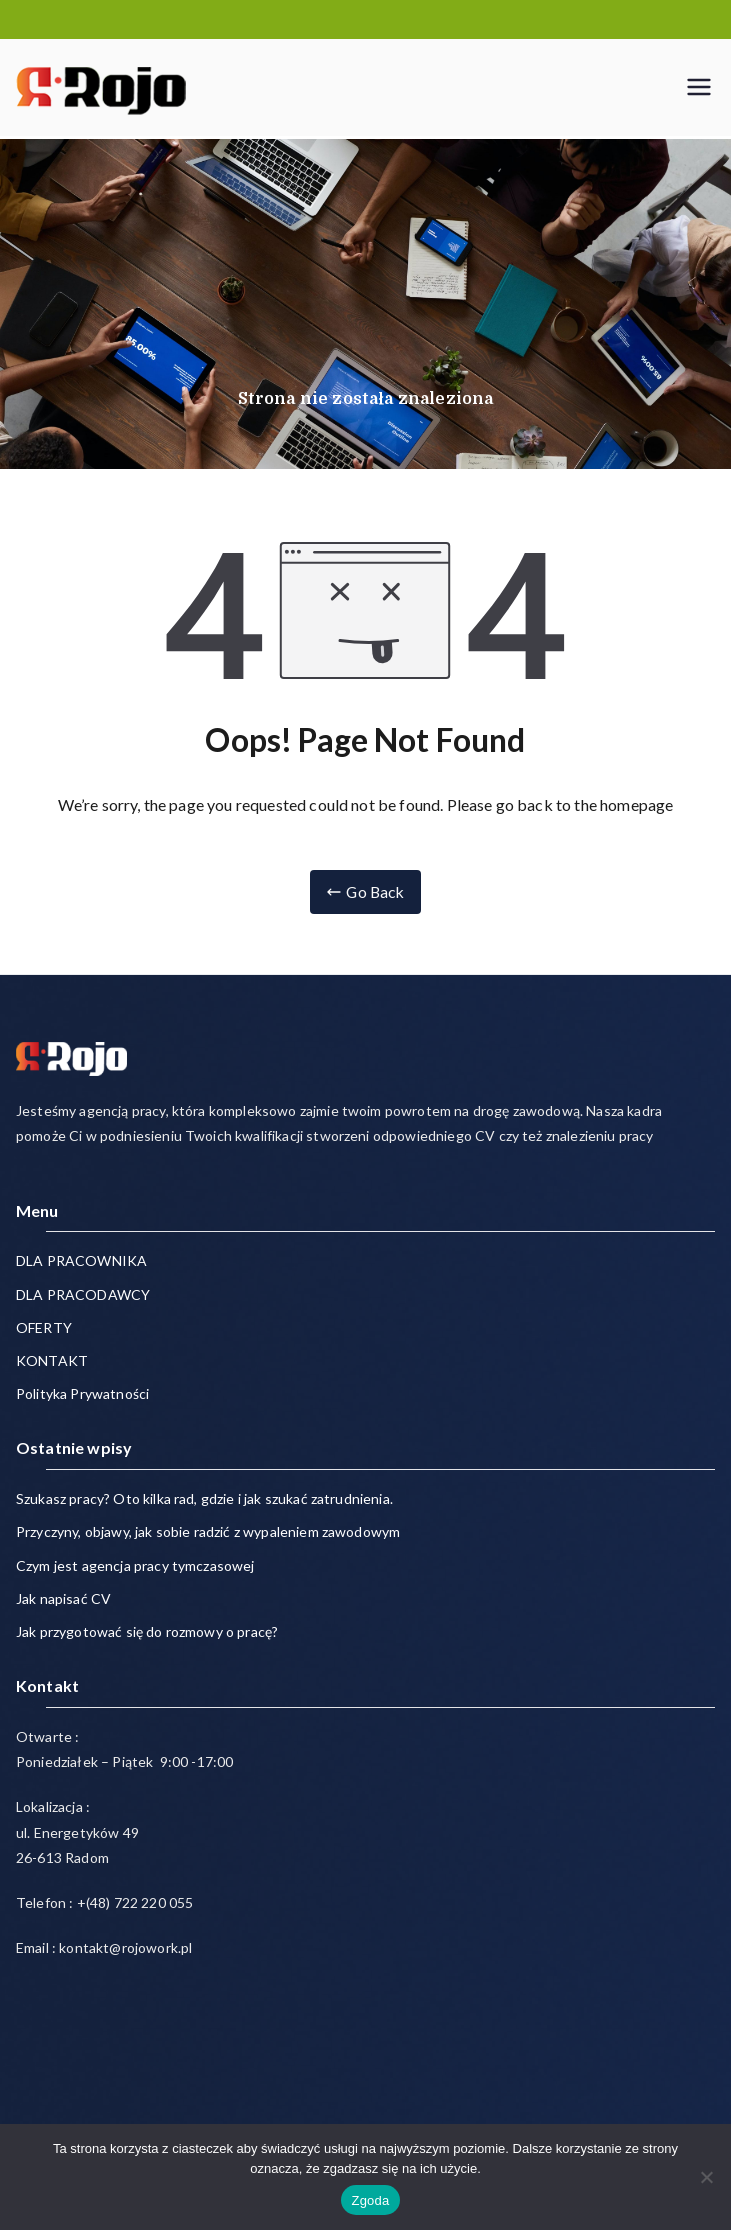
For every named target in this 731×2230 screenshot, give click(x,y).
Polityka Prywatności (82, 1393)
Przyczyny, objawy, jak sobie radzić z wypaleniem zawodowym (208, 1532)
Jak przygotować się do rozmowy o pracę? (147, 1631)
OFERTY (44, 1327)
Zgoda (370, 2200)
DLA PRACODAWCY (83, 1294)
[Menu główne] (699, 87)
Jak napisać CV (63, 1598)
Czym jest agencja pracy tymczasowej (135, 1565)
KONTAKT (52, 1360)
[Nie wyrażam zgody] (706, 2177)
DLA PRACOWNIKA (81, 1261)
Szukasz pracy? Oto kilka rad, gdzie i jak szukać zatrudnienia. (204, 1498)
